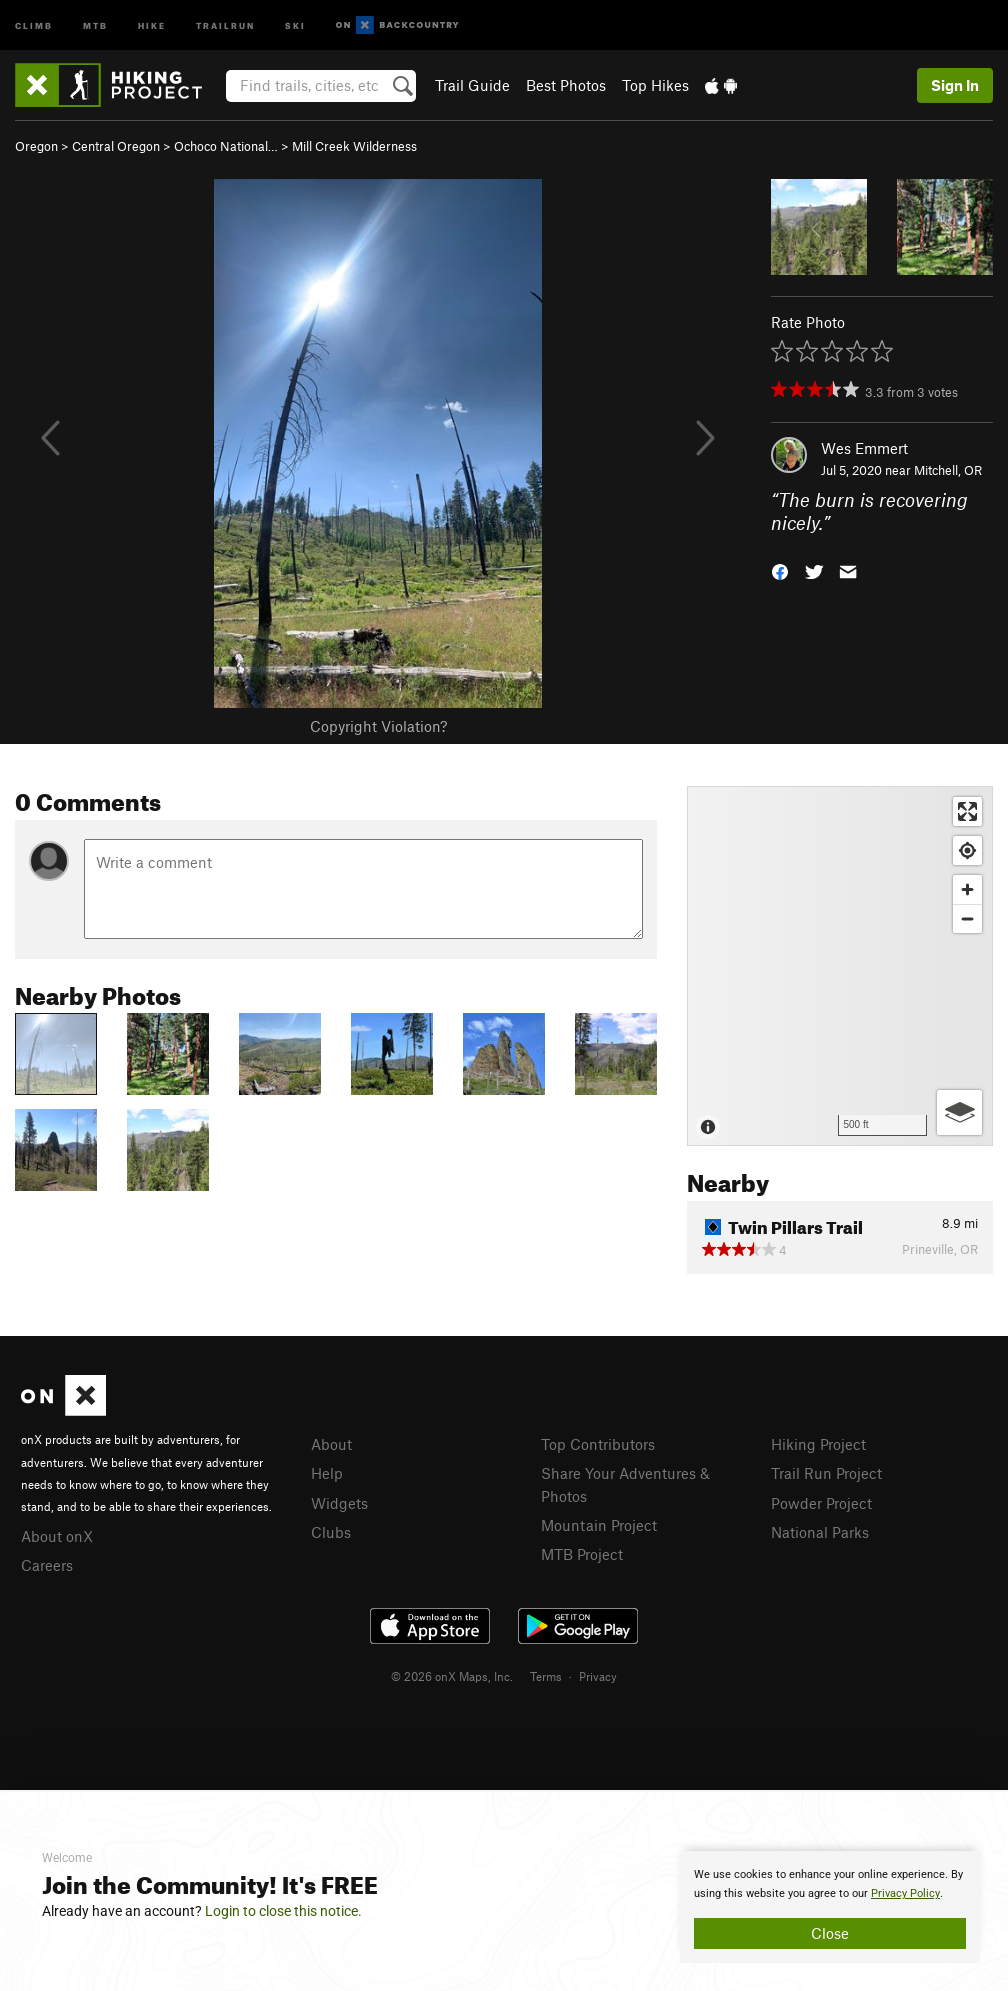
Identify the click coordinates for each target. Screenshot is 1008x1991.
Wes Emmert (864, 448)
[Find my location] (967, 850)
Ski (295, 24)
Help (327, 1473)
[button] (780, 569)
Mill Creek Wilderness (354, 146)
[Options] (959, 1112)
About (331, 1444)
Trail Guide (472, 85)
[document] (830, 1907)
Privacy (598, 1676)
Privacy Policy (905, 1893)
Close (830, 1933)
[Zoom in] (967, 889)
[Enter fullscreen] (967, 811)
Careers (47, 1565)
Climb (34, 24)
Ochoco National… (226, 146)
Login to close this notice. (283, 1911)
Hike (152, 24)
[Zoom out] (967, 918)
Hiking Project (818, 1444)
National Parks (820, 1532)
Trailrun (225, 24)
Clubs (331, 1532)
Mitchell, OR (948, 470)
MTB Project (582, 1554)
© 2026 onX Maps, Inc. (452, 1676)
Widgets (339, 1503)
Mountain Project (599, 1525)
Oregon (36, 146)
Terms (546, 1676)
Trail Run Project (826, 1473)
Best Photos (566, 85)
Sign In (955, 85)
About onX (57, 1536)
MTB (95, 24)
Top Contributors (598, 1444)
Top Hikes (655, 85)
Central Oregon (116, 146)
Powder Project (821, 1503)
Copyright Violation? (378, 726)
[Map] (840, 966)
